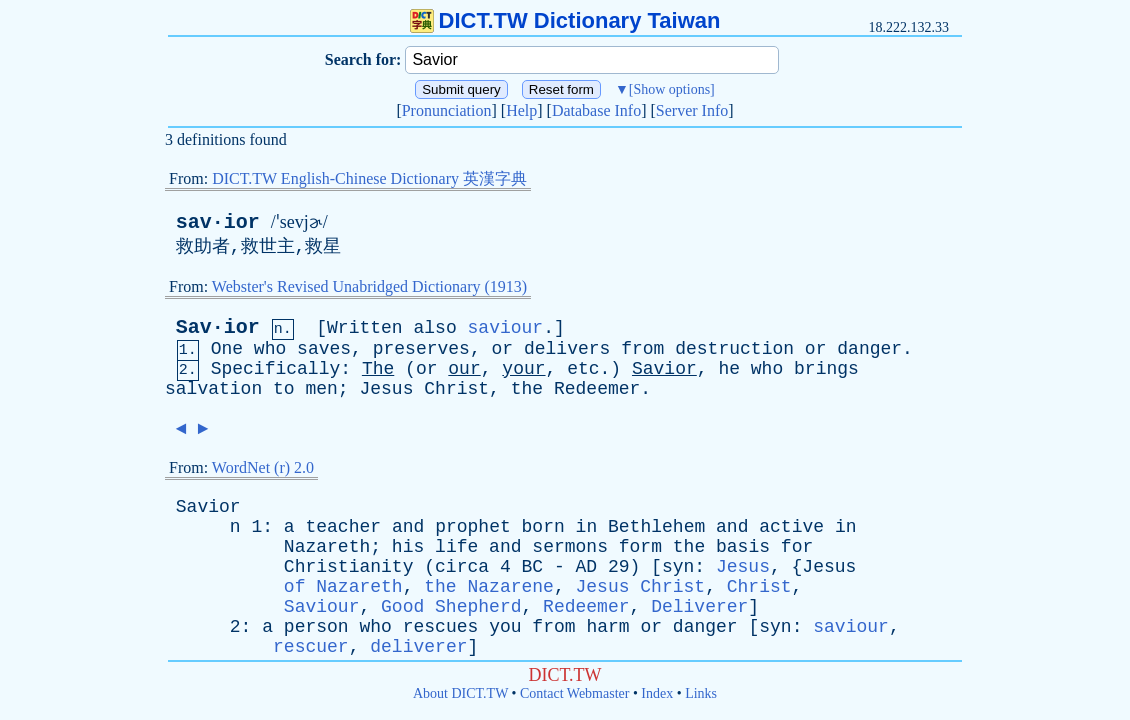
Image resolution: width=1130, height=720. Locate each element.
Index (657, 693)
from (642, 349)
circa (462, 567)
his (408, 547)
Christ (456, 389)
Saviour (322, 607)
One (227, 349)
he (729, 369)
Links (701, 693)
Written (365, 328)
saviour (506, 328)
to (284, 389)
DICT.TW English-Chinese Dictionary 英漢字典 (369, 178)
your (523, 369)
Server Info (692, 110)
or (503, 349)
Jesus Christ (641, 587)
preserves (421, 349)
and (408, 527)
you (505, 627)
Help (521, 110)
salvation (213, 389)
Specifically (276, 369)
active (791, 527)
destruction (734, 349)
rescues (441, 627)
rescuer (311, 647)
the (527, 389)
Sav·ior (218, 327)
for (797, 547)
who (270, 349)
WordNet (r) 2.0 (263, 467)
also (435, 328)
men (321, 389)
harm (607, 627)
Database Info (596, 110)
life (456, 547)
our (464, 369)
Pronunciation (447, 110)
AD (587, 567)
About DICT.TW (460, 693)
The (378, 369)
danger (869, 349)
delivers (567, 349)
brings (826, 369)
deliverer (418, 647)
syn (678, 567)
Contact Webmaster (574, 693)
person (316, 627)
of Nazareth (343, 587)
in (587, 527)
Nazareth (327, 547)
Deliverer (699, 607)
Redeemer (597, 389)
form (640, 547)
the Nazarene (489, 587)
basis (743, 547)
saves (324, 349)
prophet (473, 527)
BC (532, 567)
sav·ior (218, 222)
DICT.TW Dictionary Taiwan (565, 20)
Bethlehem (656, 527)
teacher (343, 527)
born (543, 527)
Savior (664, 369)
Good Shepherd (451, 607)
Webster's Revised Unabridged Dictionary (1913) (369, 286)
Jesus (386, 389)
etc (583, 369)
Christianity (349, 567)
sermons (570, 547)
